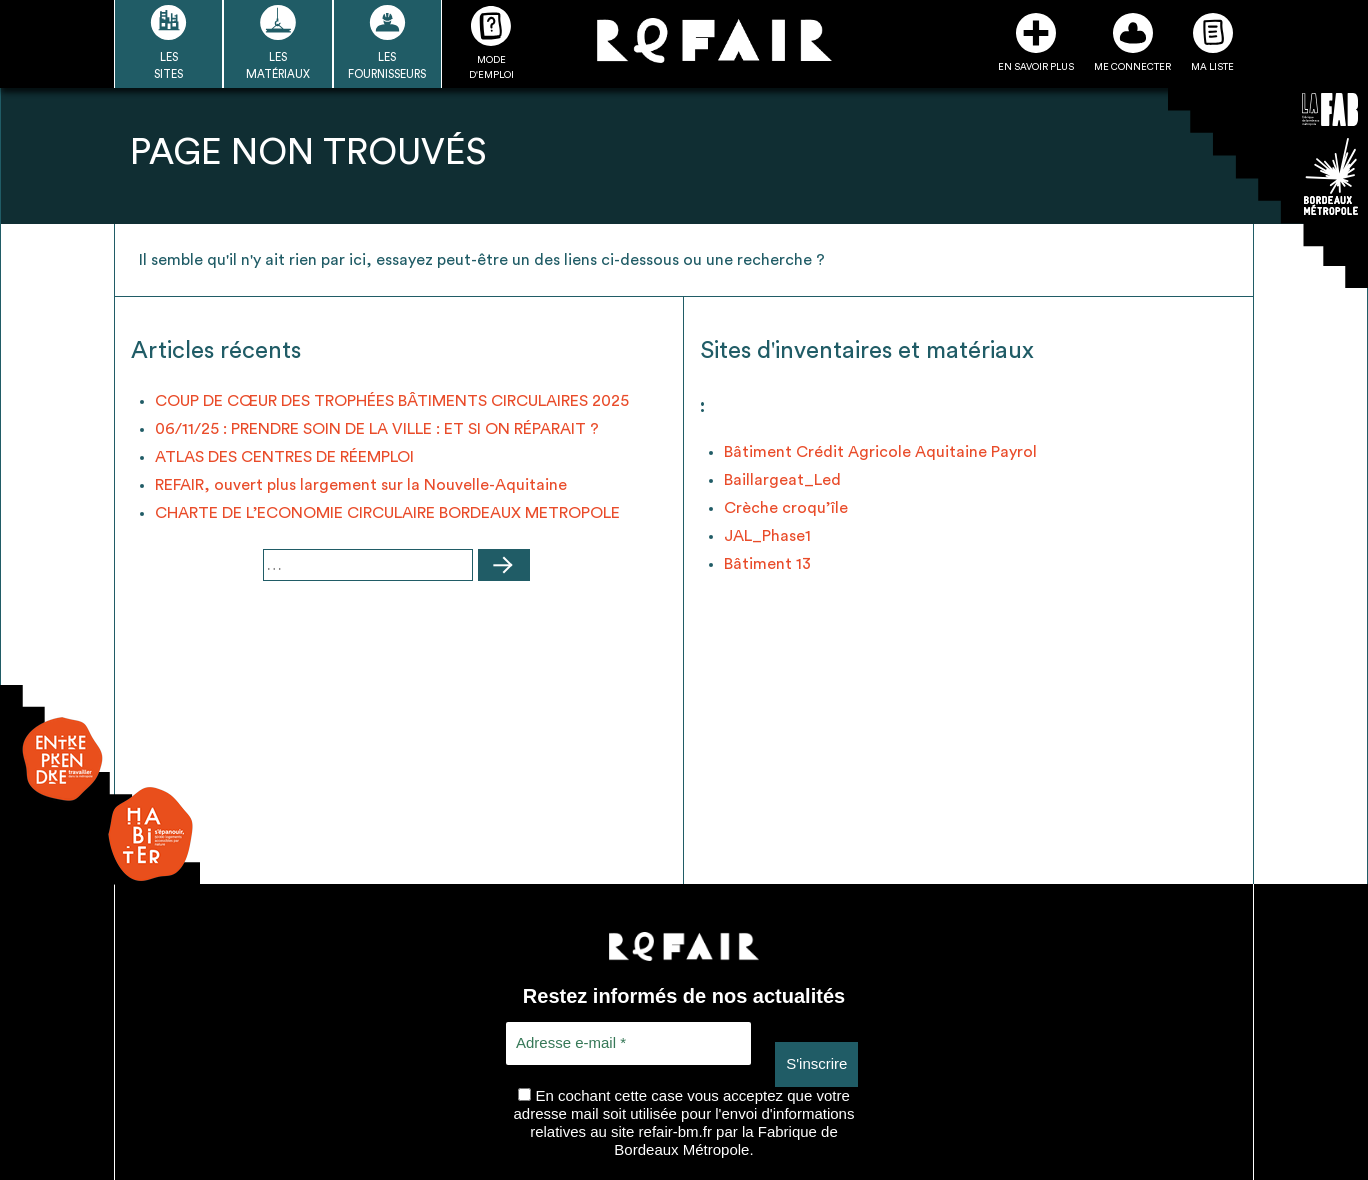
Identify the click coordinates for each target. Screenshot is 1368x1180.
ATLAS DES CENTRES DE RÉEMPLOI (284, 457)
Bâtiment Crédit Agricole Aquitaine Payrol (880, 452)
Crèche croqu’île (786, 508)
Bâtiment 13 (767, 564)
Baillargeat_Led (782, 480)
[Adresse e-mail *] (628, 1043)
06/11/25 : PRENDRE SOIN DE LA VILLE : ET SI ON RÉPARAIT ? (377, 429)
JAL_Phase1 (767, 536)
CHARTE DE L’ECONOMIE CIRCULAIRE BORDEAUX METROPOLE (387, 513)
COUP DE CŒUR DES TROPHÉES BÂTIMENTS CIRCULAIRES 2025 (392, 401)
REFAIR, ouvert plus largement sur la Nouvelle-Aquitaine (361, 485)
